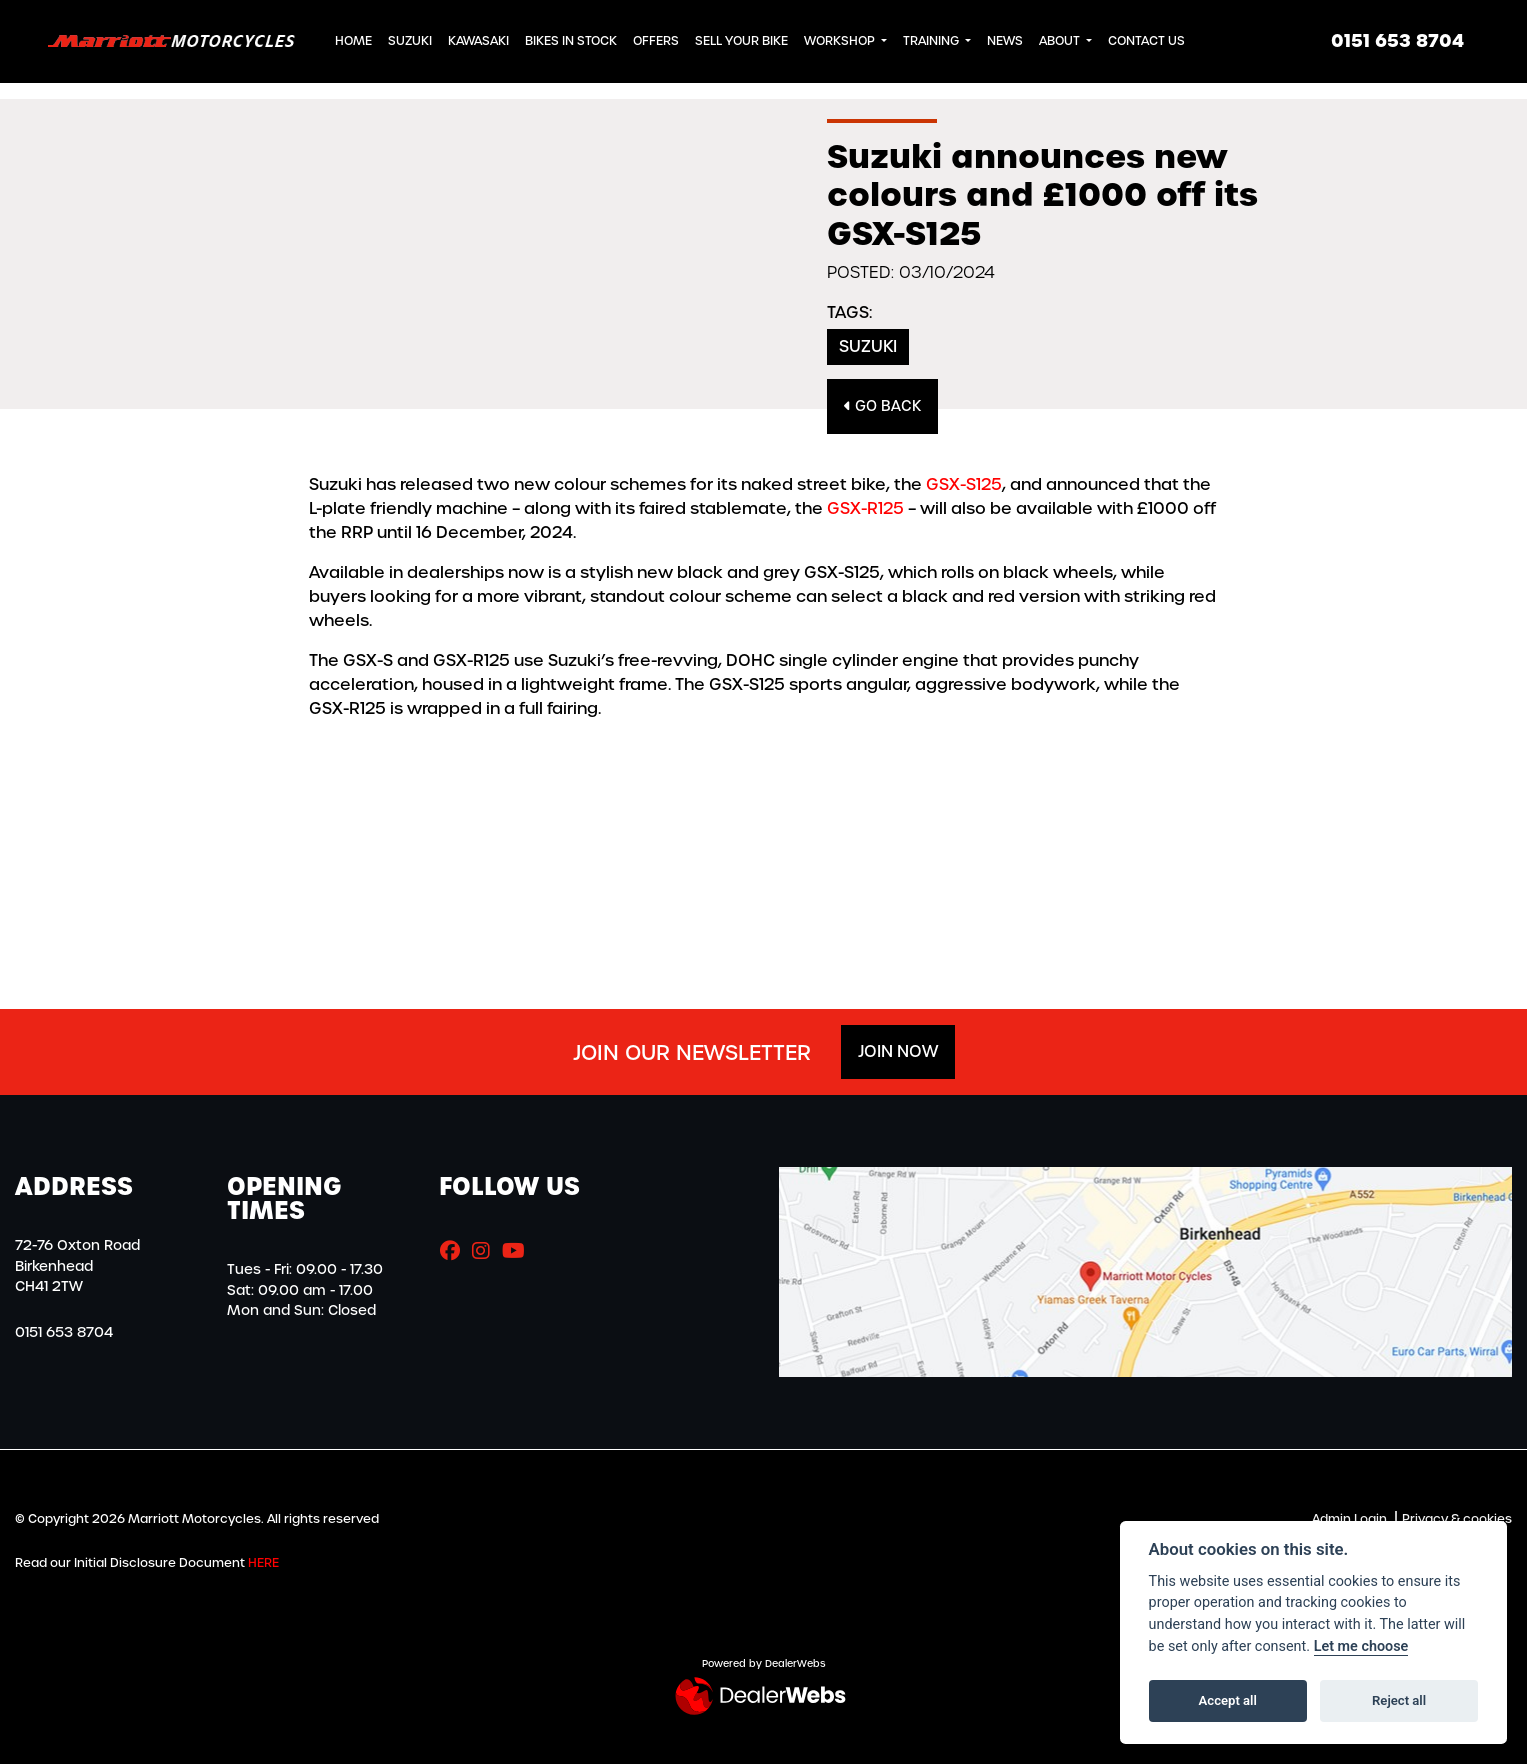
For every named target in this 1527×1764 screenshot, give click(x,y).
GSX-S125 (964, 484)
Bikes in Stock (571, 41)
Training (932, 41)
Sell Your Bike (741, 41)
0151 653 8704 (1397, 41)
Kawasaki (478, 41)
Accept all (1228, 1700)
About (1061, 41)
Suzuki (410, 41)
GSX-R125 (865, 508)
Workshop (841, 41)
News (1005, 41)
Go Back (882, 406)
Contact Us (1146, 41)
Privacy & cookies (1457, 1519)
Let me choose (1361, 1646)
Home (353, 41)
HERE (263, 1563)
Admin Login (1349, 1519)
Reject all (1399, 1700)
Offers (656, 41)
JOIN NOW (898, 1051)
